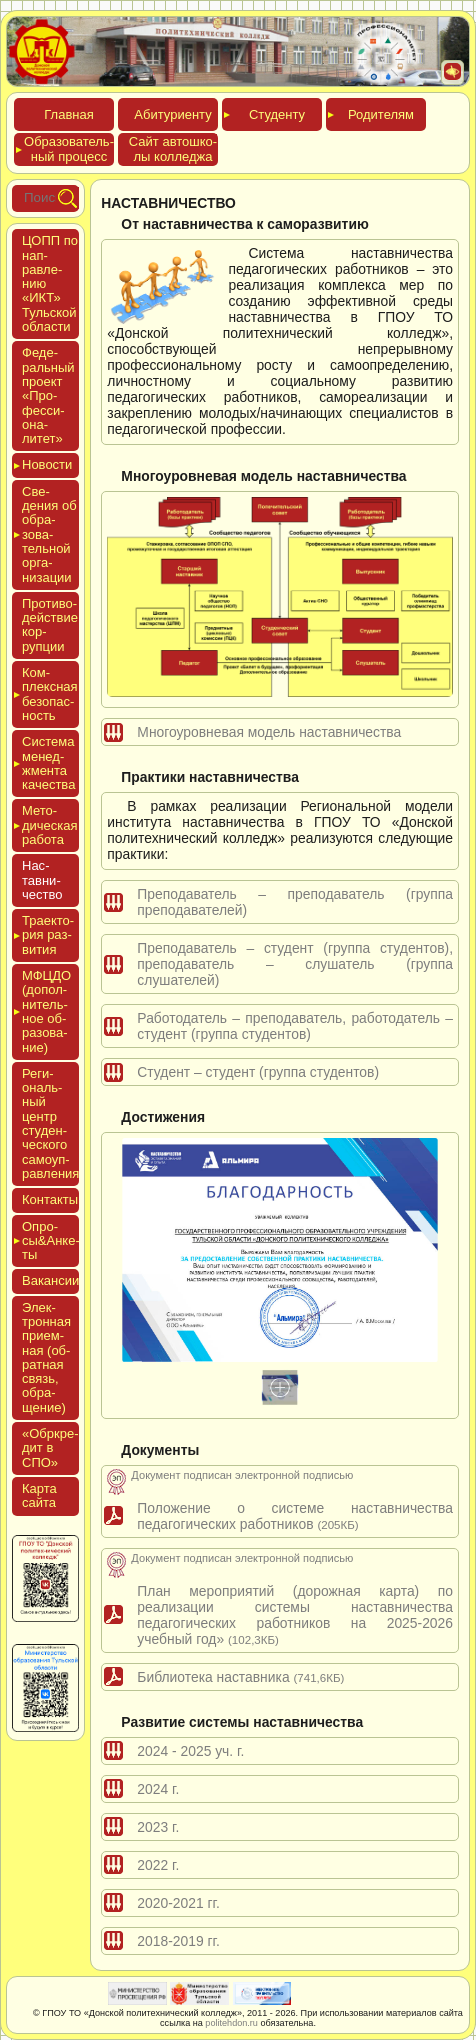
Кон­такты (50, 1199)
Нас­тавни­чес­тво (42, 880)
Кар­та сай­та (39, 1495)
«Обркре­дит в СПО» (50, 1448)
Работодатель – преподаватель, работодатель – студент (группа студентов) (295, 1026)
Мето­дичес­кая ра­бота (50, 825)
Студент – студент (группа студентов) (258, 1072)
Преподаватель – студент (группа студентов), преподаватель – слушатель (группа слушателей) (295, 964)
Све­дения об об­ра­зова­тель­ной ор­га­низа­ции (49, 534)
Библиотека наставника (240, 1677)
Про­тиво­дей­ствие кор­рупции (50, 625)
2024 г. (158, 1789)
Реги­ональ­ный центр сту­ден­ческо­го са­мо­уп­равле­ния (50, 1123)
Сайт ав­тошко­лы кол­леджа (173, 148)
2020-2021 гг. (178, 1903)
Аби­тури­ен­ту (172, 114)
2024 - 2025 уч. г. (190, 1751)
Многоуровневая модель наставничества (269, 732)
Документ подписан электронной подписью (242, 1475)
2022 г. (158, 1865)
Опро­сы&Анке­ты (50, 1241)
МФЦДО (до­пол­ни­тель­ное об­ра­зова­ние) (46, 1011)
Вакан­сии (50, 1280)
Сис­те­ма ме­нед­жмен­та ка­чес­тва (48, 763)
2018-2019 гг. (178, 1941)
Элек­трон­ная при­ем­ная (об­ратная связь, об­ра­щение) (46, 1357)
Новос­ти (47, 464)
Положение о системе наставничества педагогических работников (295, 1516)
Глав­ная (68, 114)
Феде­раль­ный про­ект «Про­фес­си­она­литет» (48, 395)
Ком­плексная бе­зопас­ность (50, 694)
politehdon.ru (231, 2023)
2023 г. (158, 1827)
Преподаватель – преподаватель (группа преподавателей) (295, 902)
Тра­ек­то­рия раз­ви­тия (48, 935)
